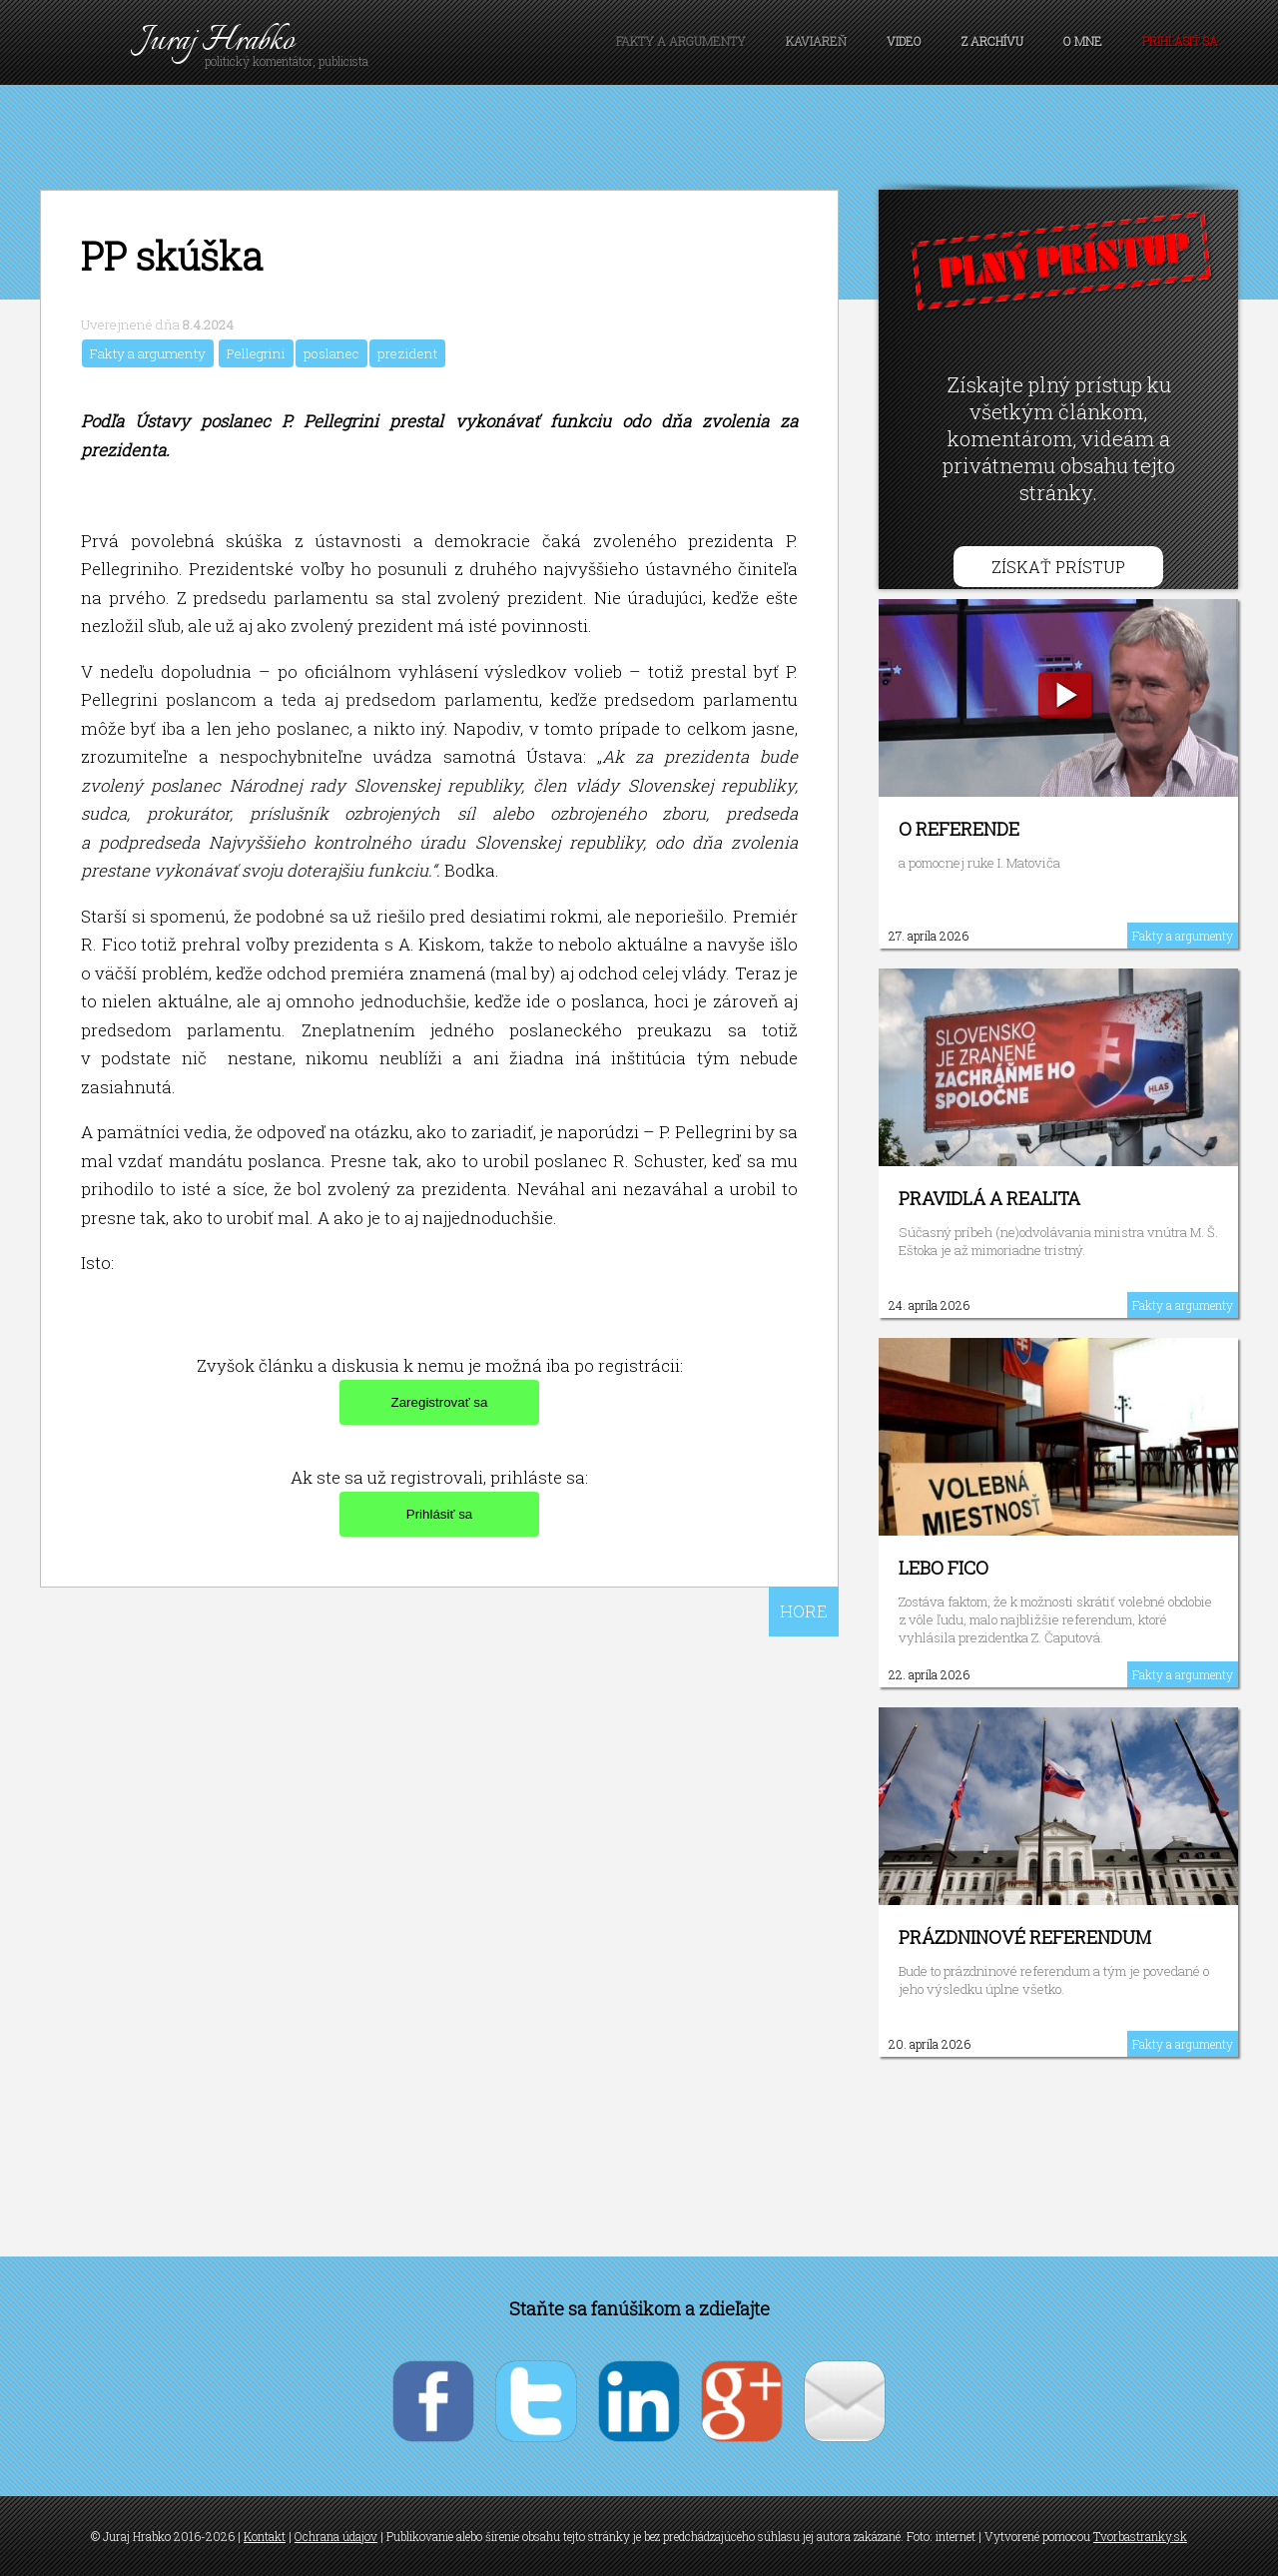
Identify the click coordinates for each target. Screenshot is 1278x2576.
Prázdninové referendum (1025, 1937)
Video (904, 41)
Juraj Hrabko (217, 41)
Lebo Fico (943, 1568)
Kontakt (265, 2536)
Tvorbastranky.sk (1140, 2536)
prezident (407, 353)
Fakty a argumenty (681, 41)
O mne (1082, 41)
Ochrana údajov (336, 2536)
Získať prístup (1058, 566)
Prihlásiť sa (1180, 41)
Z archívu (992, 41)
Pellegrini (256, 353)
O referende (959, 829)
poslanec (331, 353)
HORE (804, 1611)
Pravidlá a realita (989, 1198)
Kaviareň (816, 41)
